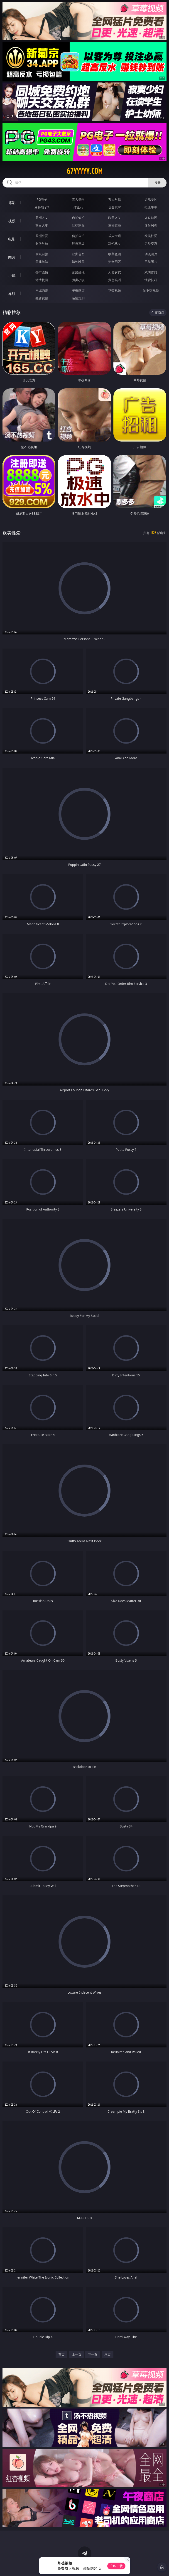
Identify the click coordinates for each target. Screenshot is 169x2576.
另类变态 (151, 243)
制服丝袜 (41, 243)
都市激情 (41, 272)
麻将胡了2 (41, 207)
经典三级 (78, 243)
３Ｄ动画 (151, 217)
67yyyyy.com (84, 171)
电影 (11, 239)
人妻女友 (114, 272)
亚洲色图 (78, 254)
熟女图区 (114, 262)
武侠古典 (151, 272)
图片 (11, 257)
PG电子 (42, 199)
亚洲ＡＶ (41, 217)
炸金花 (78, 207)
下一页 (92, 2354)
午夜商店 (78, 290)
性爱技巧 (151, 280)
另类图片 (151, 262)
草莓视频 (114, 290)
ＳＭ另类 (151, 225)
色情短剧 (78, 298)
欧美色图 (114, 254)
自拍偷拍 (78, 217)
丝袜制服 (78, 225)
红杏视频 (41, 298)
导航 (11, 293)
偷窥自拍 (41, 254)
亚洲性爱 (41, 236)
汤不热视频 (151, 290)
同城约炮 (41, 290)
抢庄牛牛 (151, 207)
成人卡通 (114, 236)
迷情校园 (41, 280)
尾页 (107, 2354)
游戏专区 (151, 199)
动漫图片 (151, 254)
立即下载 (116, 2566)
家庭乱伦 (78, 272)
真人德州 (78, 199)
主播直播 (114, 225)
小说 (11, 275)
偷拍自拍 (78, 236)
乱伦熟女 (114, 243)
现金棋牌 (114, 207)
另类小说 (78, 280)
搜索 (157, 182)
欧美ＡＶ (114, 217)
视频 (11, 220)
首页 (61, 2354)
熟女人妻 (41, 225)
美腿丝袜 (41, 262)
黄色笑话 (114, 280)
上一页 (76, 2354)
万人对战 (114, 199)
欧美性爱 (151, 236)
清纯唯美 (78, 262)
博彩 (11, 202)
